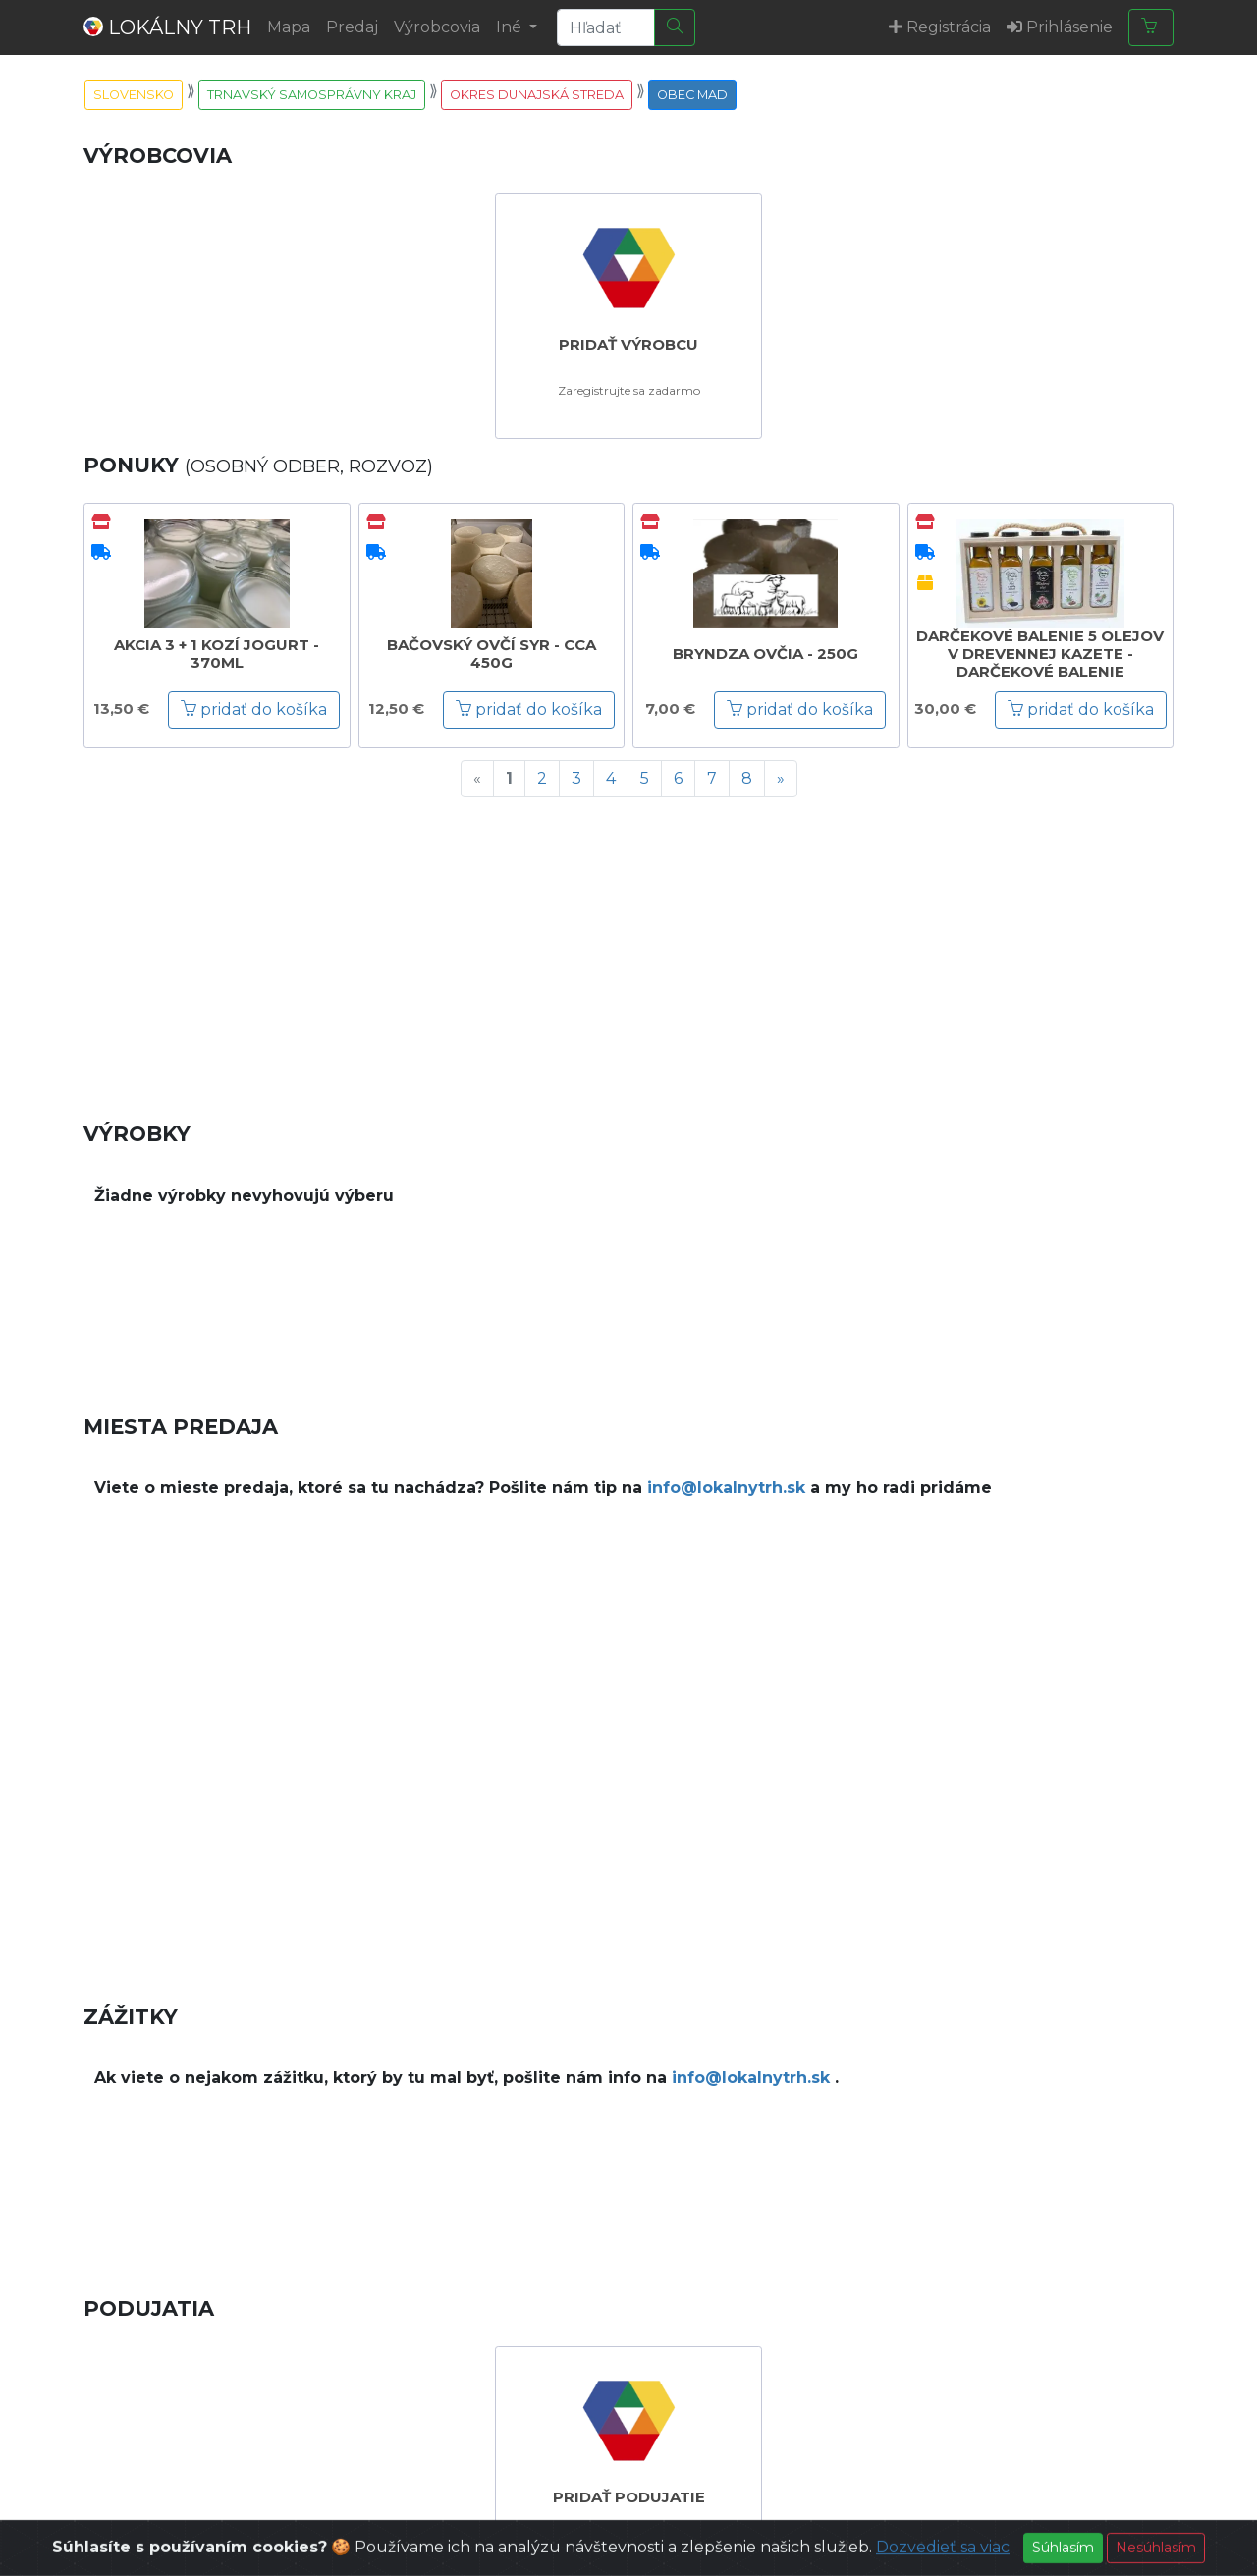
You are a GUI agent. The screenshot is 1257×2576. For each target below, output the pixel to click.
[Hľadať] (674, 27)
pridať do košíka (254, 709)
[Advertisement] (628, 950)
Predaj (352, 27)
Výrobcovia (437, 27)
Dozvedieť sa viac (943, 2560)
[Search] (606, 27)
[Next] (780, 778)
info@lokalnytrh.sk (726, 1487)
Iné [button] (510, 27)
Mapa (288, 27)
